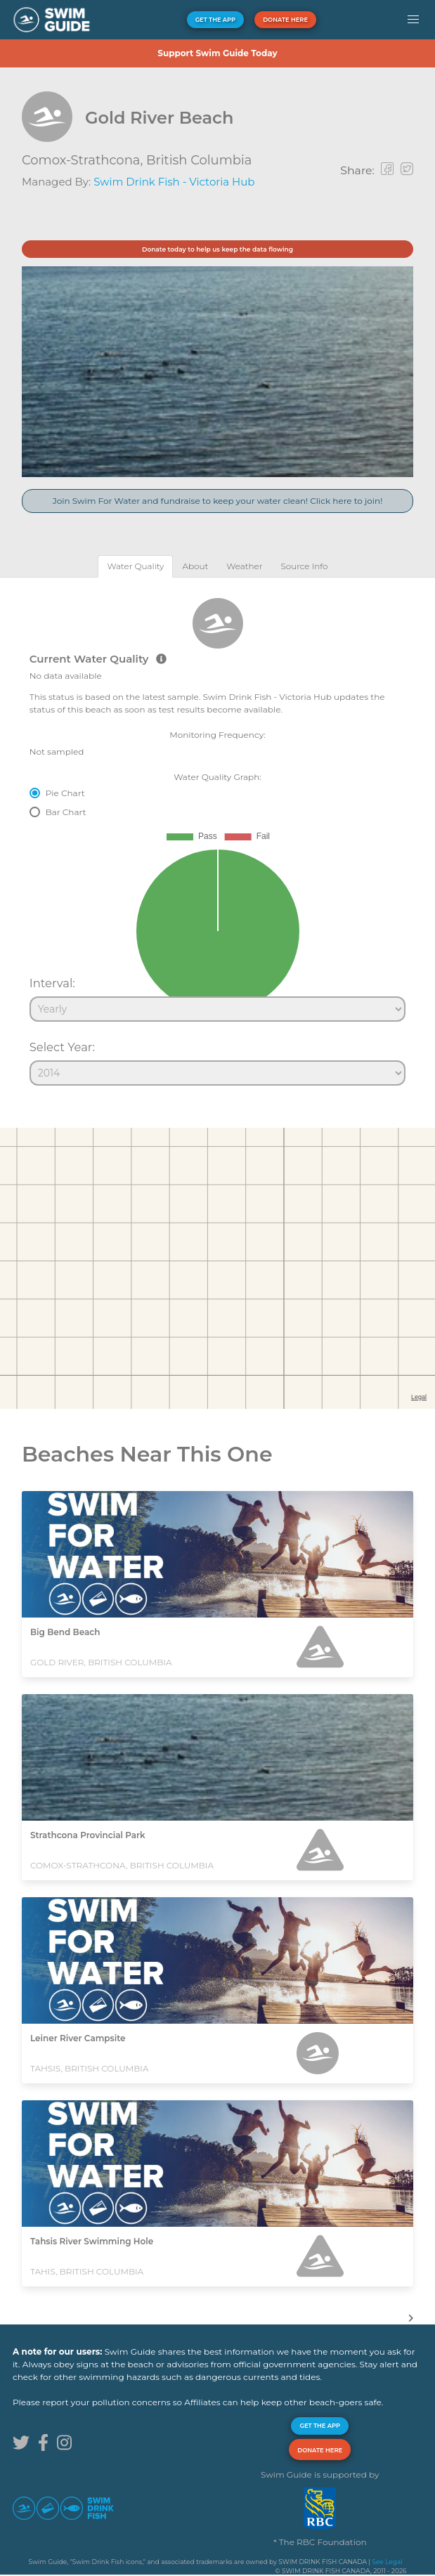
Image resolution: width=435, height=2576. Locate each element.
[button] (413, 19)
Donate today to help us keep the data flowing (217, 249)
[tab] (135, 566)
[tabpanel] (217, 835)
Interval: (52, 983)
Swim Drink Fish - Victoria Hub (173, 181)
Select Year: (62, 1047)
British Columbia (199, 160)
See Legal (387, 2561)
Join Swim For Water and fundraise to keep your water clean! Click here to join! (218, 500)
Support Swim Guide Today (217, 53)
